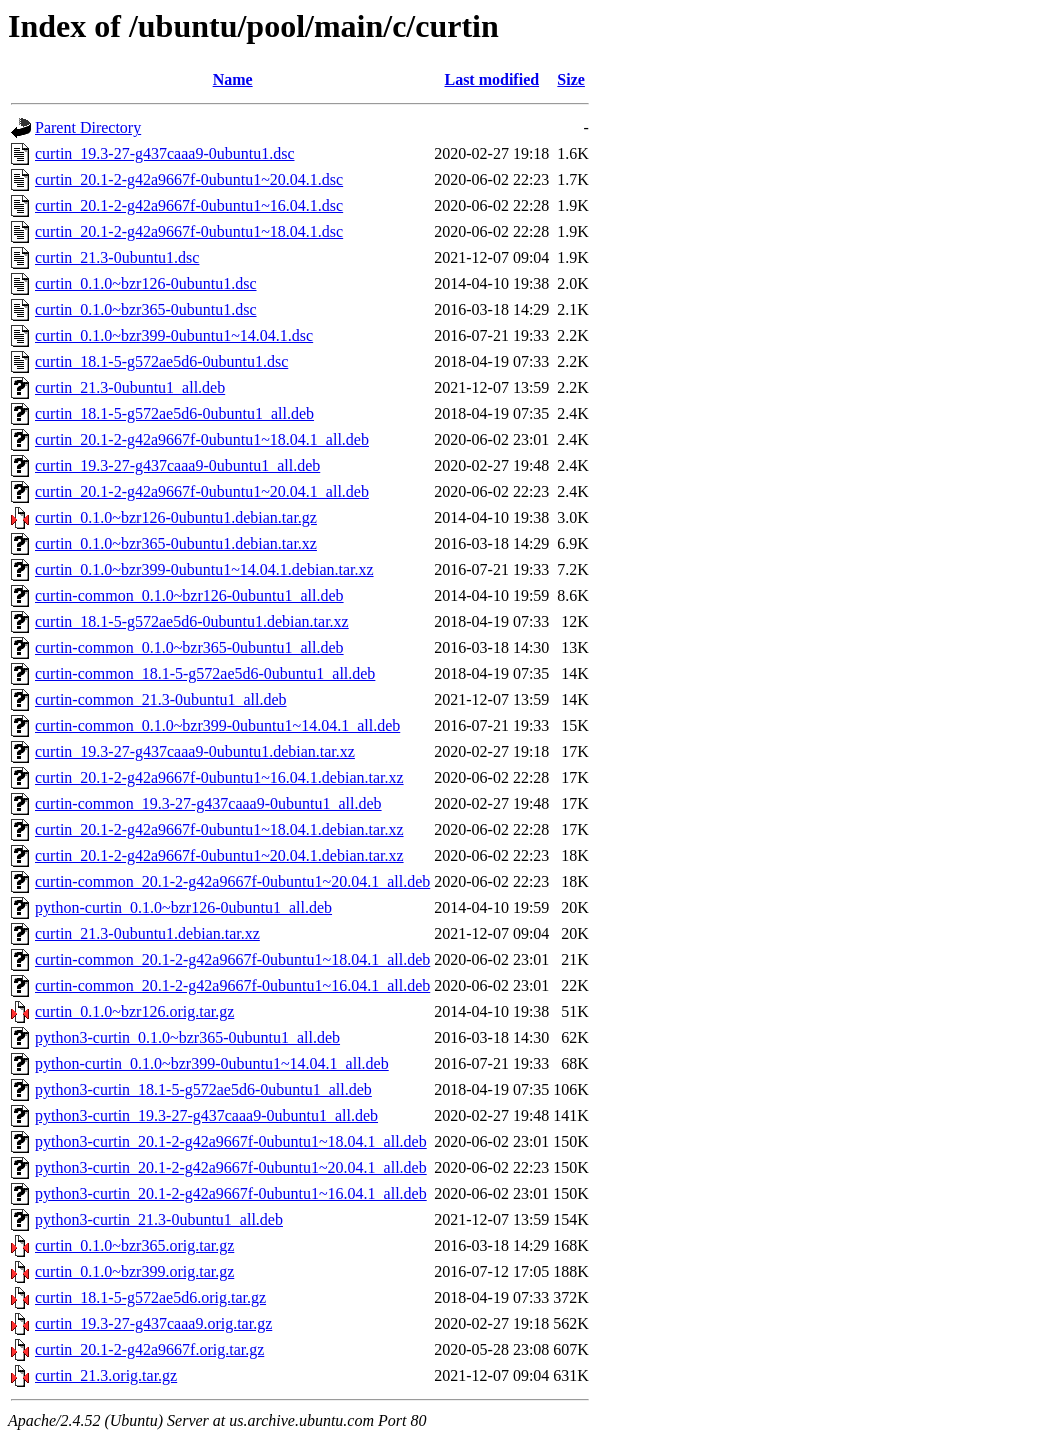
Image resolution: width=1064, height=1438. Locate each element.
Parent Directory (88, 127)
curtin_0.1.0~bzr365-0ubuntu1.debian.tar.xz (176, 543)
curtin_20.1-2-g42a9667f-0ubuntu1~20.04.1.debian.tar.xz (219, 855)
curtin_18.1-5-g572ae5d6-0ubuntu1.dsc (161, 361)
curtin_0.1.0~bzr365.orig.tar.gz (134, 1245)
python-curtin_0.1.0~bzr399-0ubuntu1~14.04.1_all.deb (212, 1063)
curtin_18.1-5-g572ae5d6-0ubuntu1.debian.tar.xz (192, 621)
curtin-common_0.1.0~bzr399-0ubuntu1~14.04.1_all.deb (217, 725)
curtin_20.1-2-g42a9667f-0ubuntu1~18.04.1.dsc (189, 231)
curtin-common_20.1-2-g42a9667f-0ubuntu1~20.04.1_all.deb (232, 881)
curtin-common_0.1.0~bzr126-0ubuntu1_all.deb (189, 595)
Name (233, 79)
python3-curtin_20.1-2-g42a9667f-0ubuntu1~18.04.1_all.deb (231, 1141)
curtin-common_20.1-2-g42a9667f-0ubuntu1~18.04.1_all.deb (232, 959)
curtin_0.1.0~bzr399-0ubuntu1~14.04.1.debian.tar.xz (204, 569)
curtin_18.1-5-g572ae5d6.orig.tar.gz (150, 1297)
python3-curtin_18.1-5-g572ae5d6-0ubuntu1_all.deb (203, 1089)
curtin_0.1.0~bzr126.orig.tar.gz (134, 1011)
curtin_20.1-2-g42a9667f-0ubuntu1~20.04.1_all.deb (202, 491)
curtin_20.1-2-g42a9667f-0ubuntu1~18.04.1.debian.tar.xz (219, 829)
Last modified (491, 79)
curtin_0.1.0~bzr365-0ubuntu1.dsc (146, 309)
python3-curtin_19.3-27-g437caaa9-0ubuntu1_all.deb (206, 1115)
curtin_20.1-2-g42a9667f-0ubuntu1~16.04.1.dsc (189, 205)
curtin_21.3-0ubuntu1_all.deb (130, 387)
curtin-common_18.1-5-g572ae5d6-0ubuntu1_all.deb (205, 673)
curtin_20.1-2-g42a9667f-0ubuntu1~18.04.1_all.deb (202, 439)
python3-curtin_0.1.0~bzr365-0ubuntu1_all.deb (187, 1037)
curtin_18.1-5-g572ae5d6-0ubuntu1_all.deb (174, 413)
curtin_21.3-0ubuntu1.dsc (117, 257)
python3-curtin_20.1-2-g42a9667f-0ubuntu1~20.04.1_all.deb (231, 1167)
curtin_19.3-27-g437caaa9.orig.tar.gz (153, 1323)
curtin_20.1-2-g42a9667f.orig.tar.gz (149, 1349)
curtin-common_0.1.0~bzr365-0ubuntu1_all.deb (189, 647)
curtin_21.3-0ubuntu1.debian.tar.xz (147, 933)
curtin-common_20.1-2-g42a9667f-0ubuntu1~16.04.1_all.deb (232, 985)
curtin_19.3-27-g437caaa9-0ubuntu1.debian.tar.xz (195, 751)
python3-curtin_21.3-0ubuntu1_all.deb (159, 1219)
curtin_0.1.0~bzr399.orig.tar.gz (134, 1271)
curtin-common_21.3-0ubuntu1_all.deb (161, 699)
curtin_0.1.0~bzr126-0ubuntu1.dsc (146, 283)
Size (571, 79)
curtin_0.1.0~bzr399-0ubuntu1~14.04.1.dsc (174, 335)
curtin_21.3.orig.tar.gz (106, 1375)
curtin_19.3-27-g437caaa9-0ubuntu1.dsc (164, 153)
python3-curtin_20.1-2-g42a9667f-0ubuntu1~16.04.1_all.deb (231, 1193)
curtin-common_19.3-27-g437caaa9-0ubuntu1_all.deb (208, 803)
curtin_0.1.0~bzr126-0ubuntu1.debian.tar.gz (176, 517)
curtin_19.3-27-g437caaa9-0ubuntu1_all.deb (177, 465)
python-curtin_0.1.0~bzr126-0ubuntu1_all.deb (183, 907)
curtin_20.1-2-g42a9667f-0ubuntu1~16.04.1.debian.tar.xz (219, 777)
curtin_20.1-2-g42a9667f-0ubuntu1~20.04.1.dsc (189, 179)
